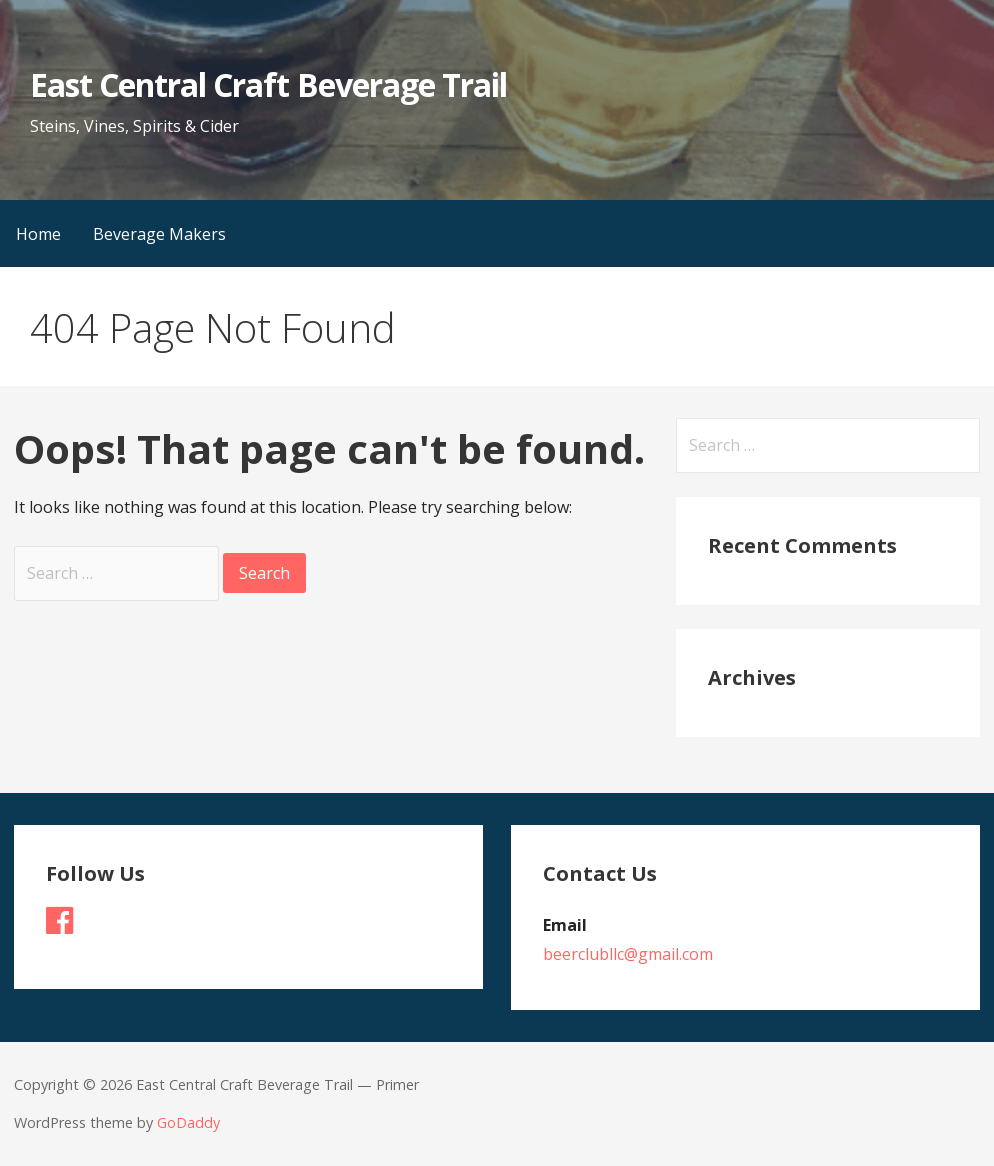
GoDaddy (188, 1122)
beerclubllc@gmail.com (628, 954)
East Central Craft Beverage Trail (268, 84)
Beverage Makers (159, 234)
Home (38, 234)
